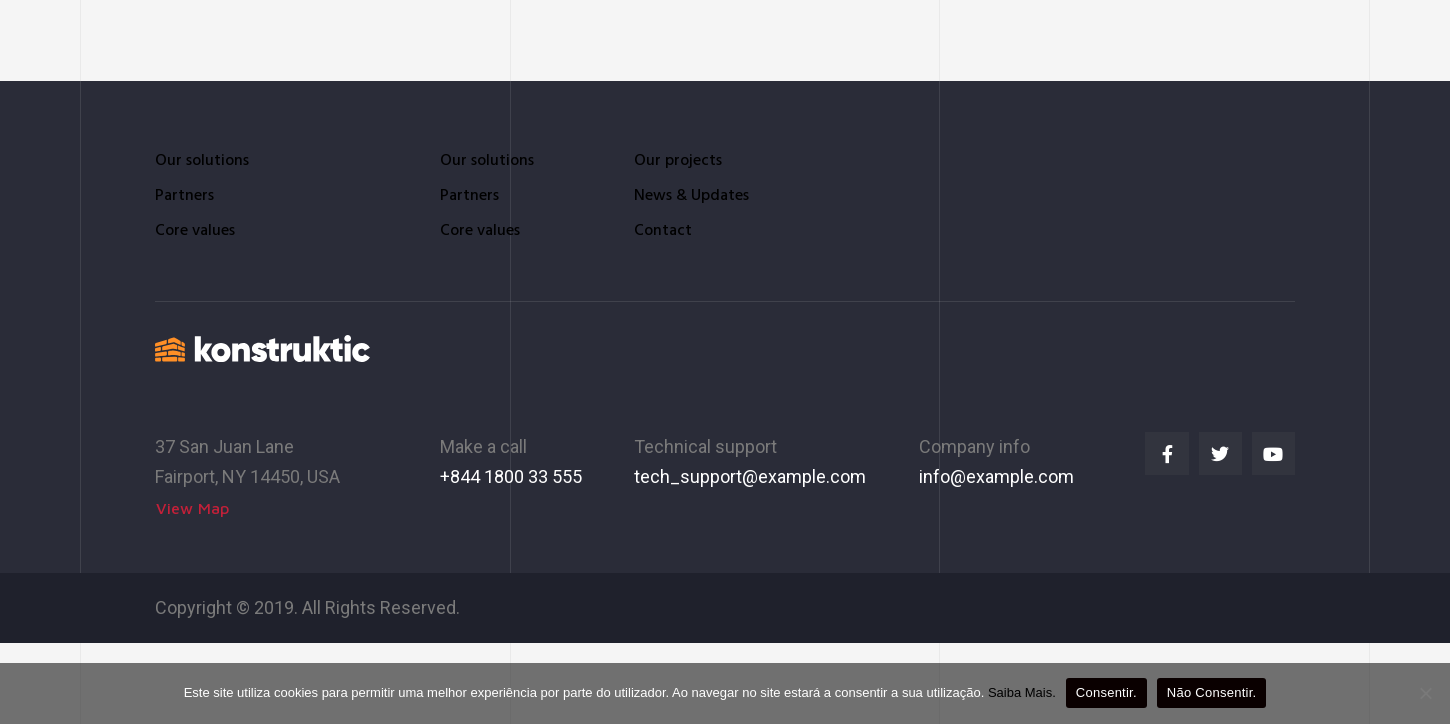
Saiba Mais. (1022, 692)
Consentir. (1106, 692)
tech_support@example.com (750, 476)
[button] (192, 508)
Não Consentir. (1212, 692)
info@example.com (996, 476)
